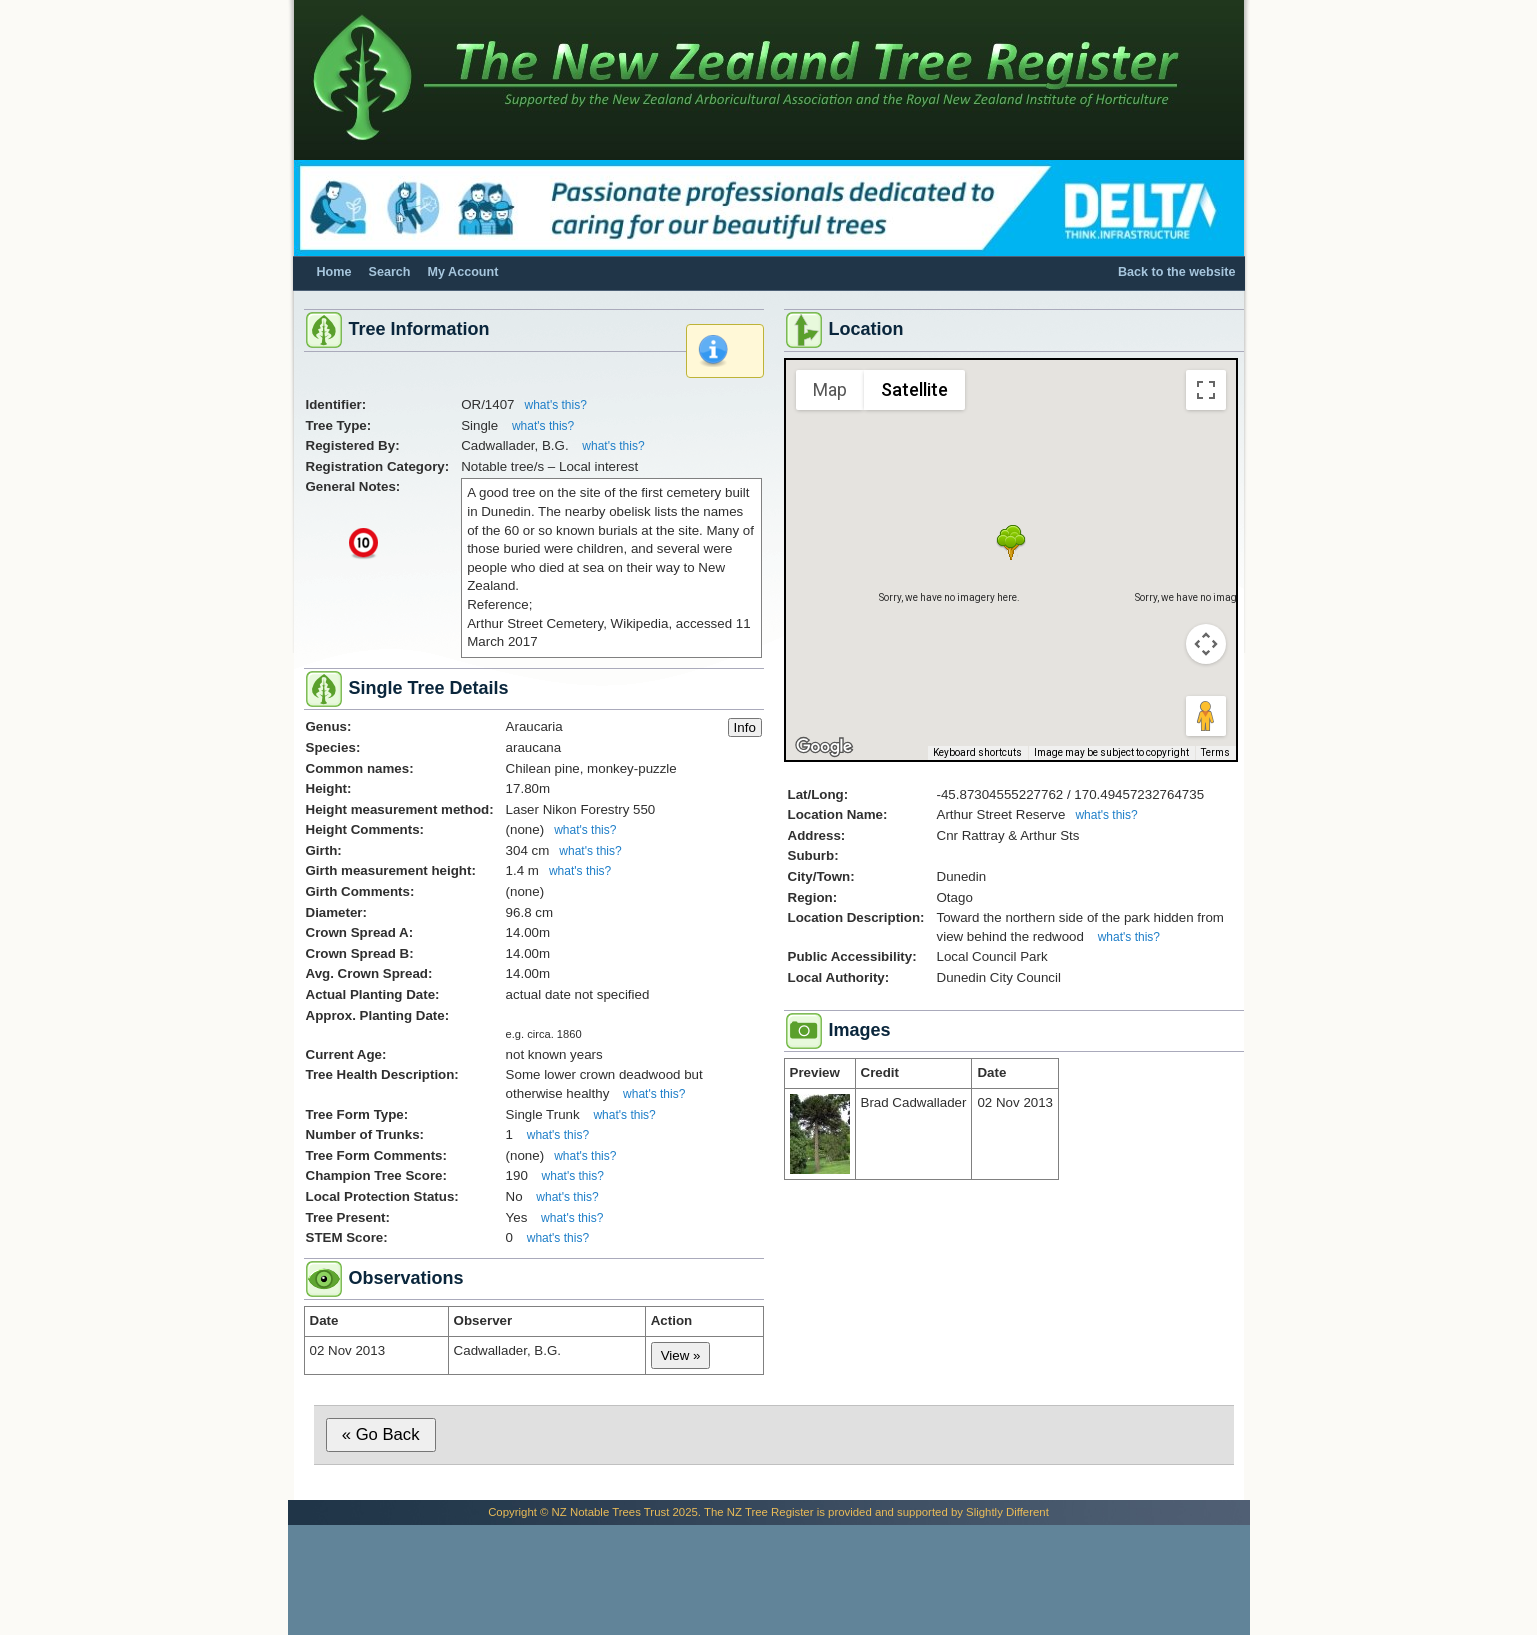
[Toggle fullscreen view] (1206, 390)
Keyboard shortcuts (977, 752)
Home (334, 272)
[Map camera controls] (1206, 644)
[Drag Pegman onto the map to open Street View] (1206, 716)
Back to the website (1177, 272)
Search (390, 272)
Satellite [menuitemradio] (914, 389)
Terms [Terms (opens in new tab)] (1215, 752)
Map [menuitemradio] (830, 389)
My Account (463, 272)
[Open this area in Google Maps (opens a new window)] (824, 747)
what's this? (556, 405)
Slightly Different (1007, 1512)
